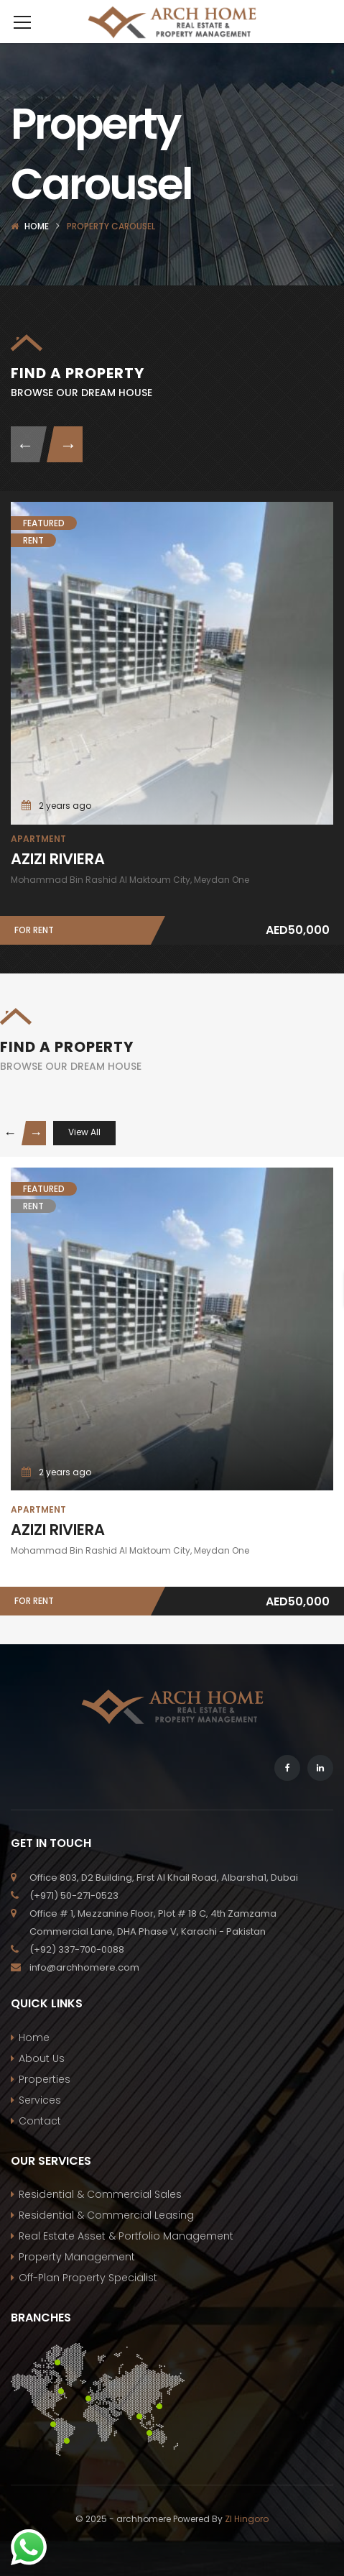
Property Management (77, 2257)
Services (40, 2100)
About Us (42, 2058)
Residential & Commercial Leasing (106, 2215)
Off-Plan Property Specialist (88, 2277)
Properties (44, 2079)
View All (84, 1132)
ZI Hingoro (247, 2519)
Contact (40, 2121)
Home (36, 226)
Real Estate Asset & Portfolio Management (126, 2236)
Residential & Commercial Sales (100, 2194)
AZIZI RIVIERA (58, 858)
